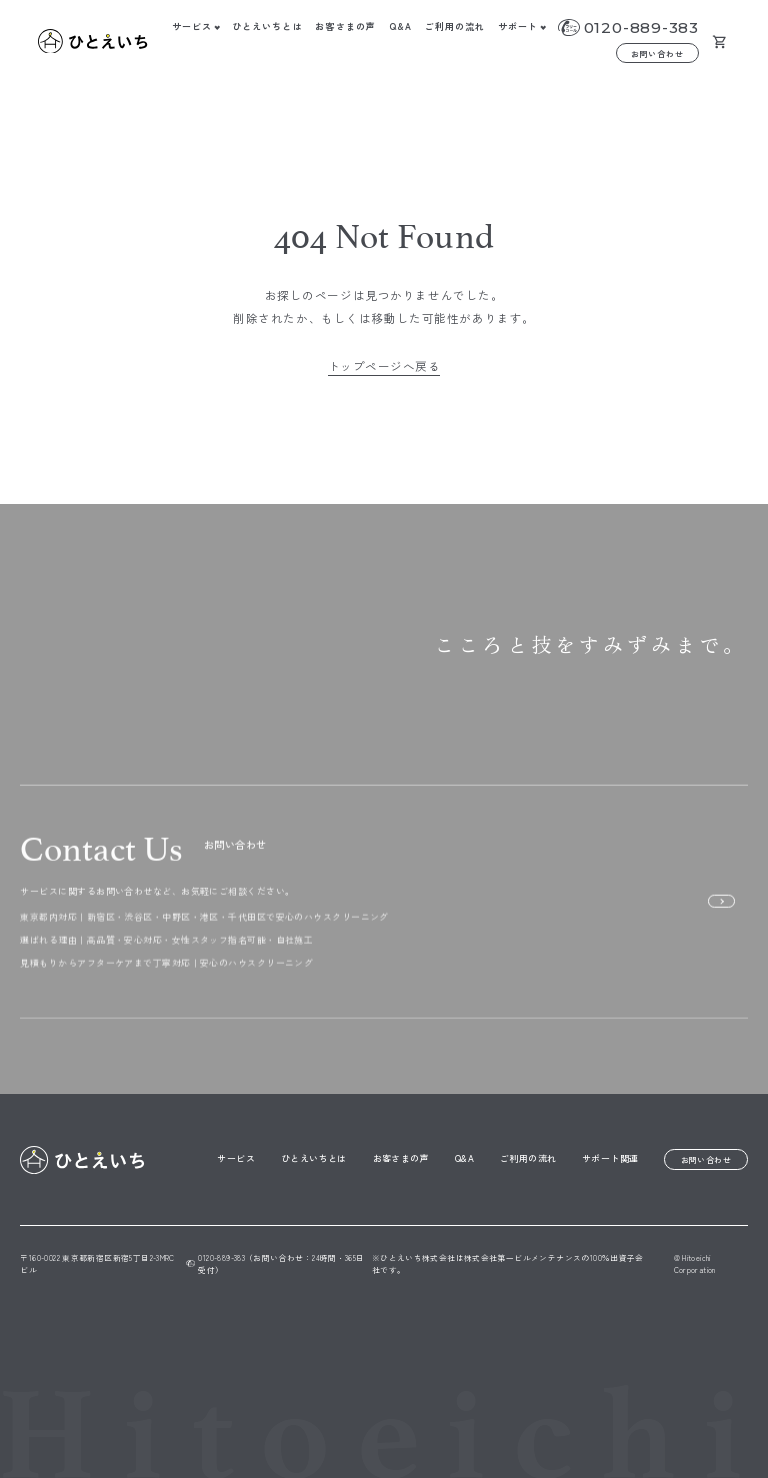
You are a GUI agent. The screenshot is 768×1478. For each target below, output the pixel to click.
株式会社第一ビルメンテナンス (522, 1257)
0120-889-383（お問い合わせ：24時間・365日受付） (275, 1263)
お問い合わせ (658, 53)
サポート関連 (610, 1158)
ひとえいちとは (267, 26)
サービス (192, 26)
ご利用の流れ (455, 26)
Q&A (400, 26)
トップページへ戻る (384, 366)
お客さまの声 (345, 26)
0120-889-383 (641, 27)
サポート (518, 26)
